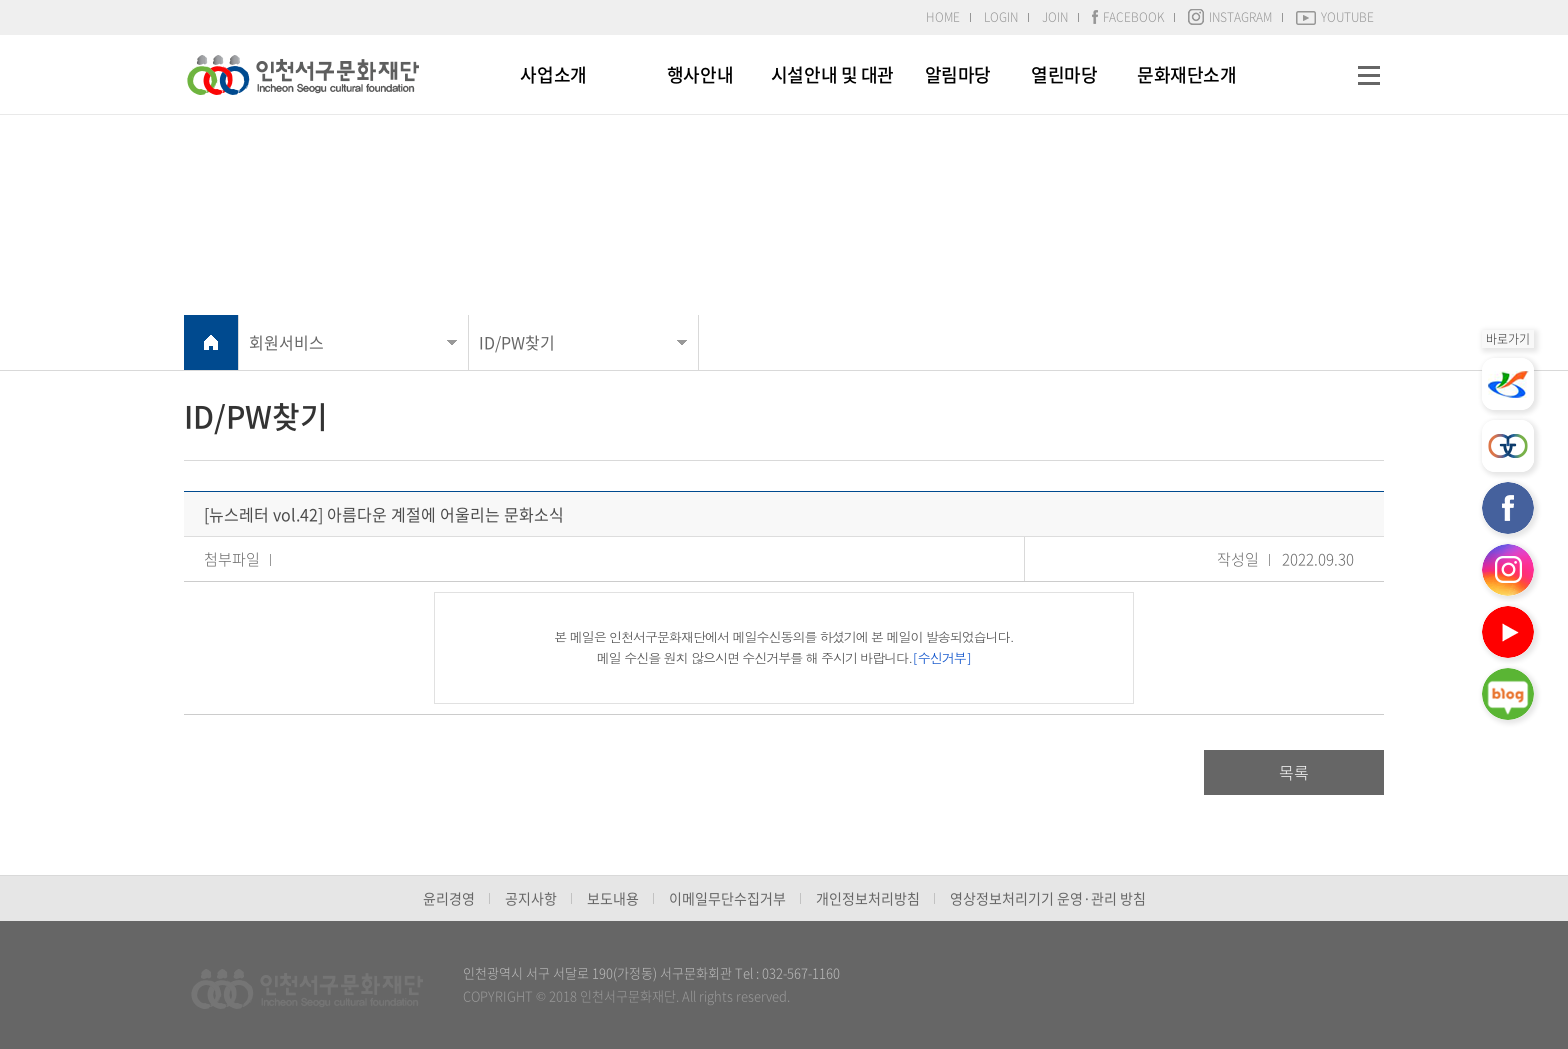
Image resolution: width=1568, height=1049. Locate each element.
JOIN (1055, 17)
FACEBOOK (1128, 17)
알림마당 (958, 74)
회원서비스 (286, 342)
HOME (943, 17)
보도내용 (613, 898)
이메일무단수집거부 (727, 898)
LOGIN (1001, 17)
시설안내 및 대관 (832, 74)
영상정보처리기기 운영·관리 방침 (1048, 898)
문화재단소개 (1186, 74)
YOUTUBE (1335, 17)
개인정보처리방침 (868, 898)
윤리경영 (449, 898)
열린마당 (1064, 74)
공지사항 (531, 898)
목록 (1294, 772)
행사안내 (700, 74)
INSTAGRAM (1230, 17)
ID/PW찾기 (517, 342)
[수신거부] (941, 657)
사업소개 (553, 74)
